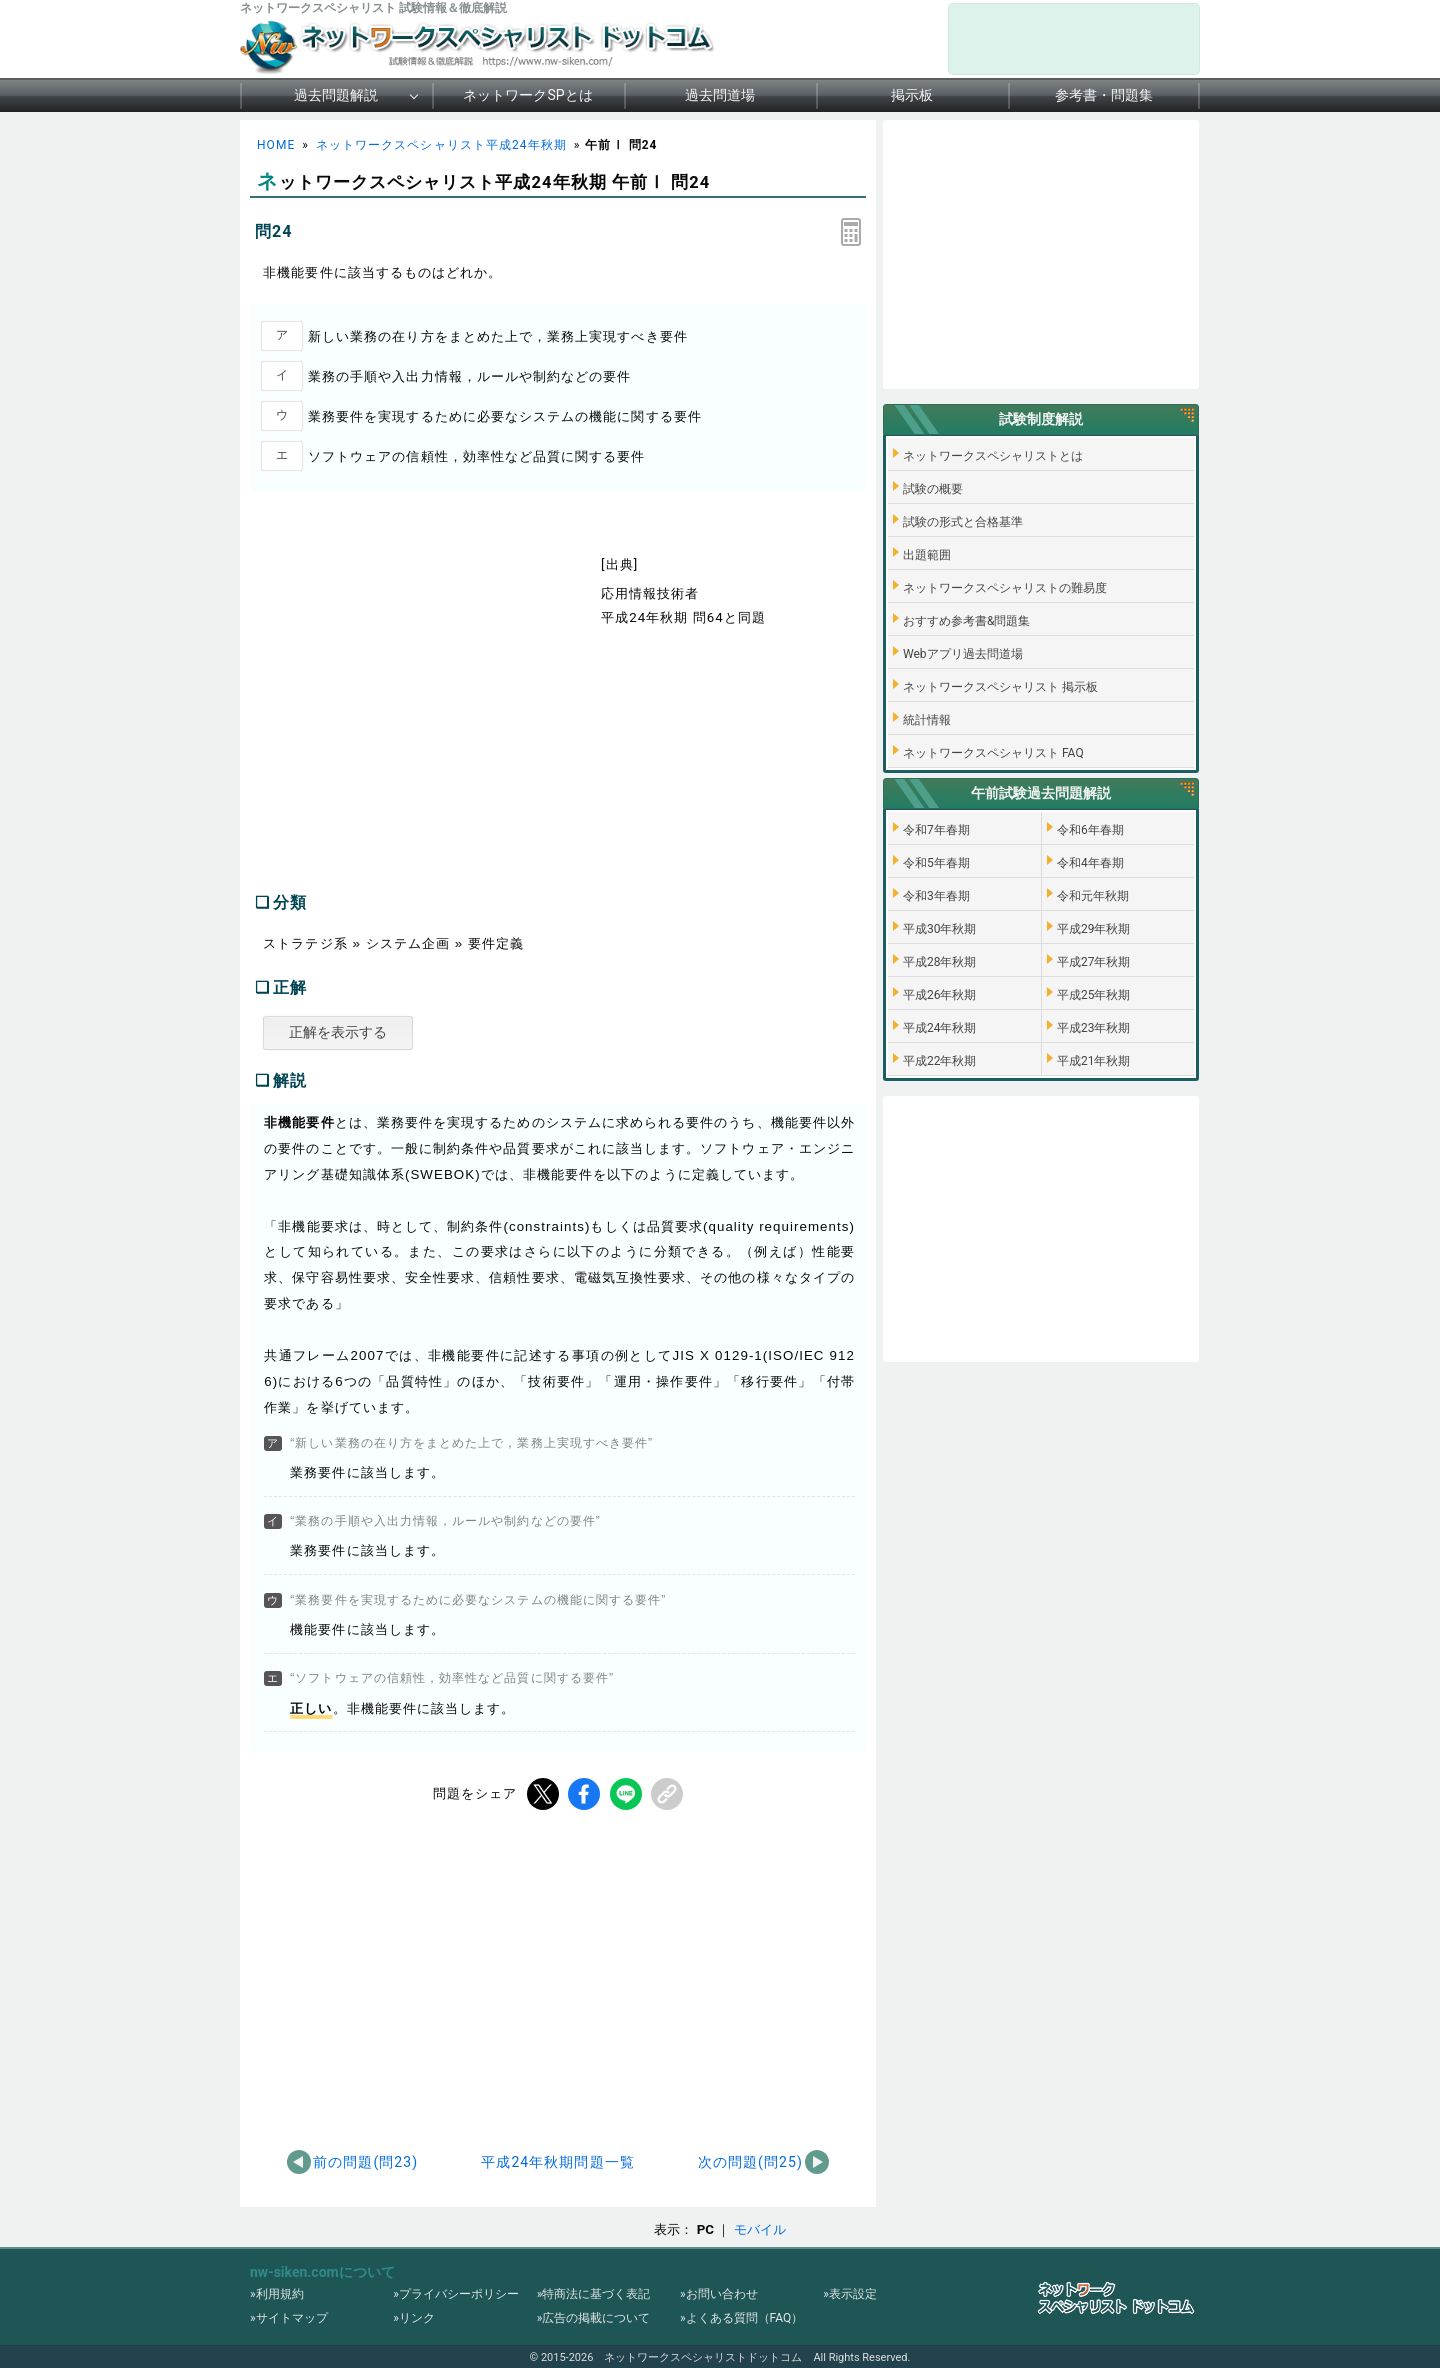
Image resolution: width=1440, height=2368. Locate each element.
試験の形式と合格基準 (963, 522)
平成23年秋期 (1094, 1028)
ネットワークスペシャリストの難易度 (1005, 588)
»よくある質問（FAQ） (741, 2318)
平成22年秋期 (940, 1061)
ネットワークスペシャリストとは (993, 456)
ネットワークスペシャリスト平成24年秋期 (441, 145)
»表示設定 (850, 2294)
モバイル (760, 2229)
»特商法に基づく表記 (594, 2294)
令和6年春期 (1090, 830)
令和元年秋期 (1093, 896)
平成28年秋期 (940, 962)
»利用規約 (277, 2294)
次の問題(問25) (750, 2162)
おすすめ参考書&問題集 (966, 621)
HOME (276, 145)
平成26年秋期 (940, 995)
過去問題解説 (336, 95)
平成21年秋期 (1094, 1061)
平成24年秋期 (940, 1028)
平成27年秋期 (1094, 962)
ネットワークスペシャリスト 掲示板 (1000, 687)
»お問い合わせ (719, 2294)
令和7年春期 (936, 830)
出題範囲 (927, 555)
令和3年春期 (936, 896)
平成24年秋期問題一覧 (557, 2162)
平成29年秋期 (1094, 929)
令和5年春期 (936, 863)
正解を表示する (338, 1032)
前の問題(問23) (365, 2162)
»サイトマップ (289, 2318)
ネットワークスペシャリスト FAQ (993, 753)
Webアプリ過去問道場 (963, 654)
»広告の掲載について (594, 2318)
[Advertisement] (418, 712)
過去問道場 (720, 95)
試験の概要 (933, 489)
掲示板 (912, 95)
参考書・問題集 (1104, 95)
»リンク (414, 2318)
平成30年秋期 (940, 929)
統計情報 (927, 720)
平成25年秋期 (1094, 995)
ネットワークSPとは (527, 95)
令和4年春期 (1090, 863)
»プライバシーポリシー (456, 2294)
